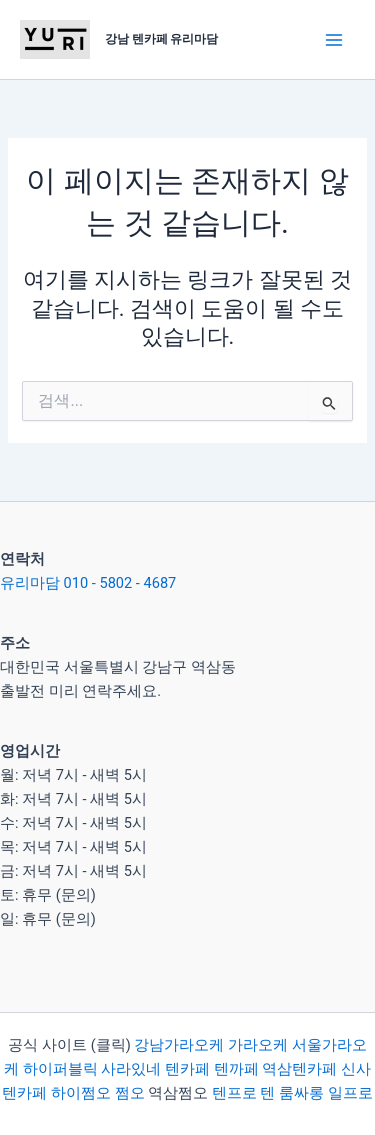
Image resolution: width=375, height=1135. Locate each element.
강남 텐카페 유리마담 (162, 39)
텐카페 (187, 1069)
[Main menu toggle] (334, 40)
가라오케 (258, 1045)
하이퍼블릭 (58, 1069)
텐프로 (234, 1093)
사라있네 (131, 1069)
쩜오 (130, 1093)
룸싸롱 (301, 1093)
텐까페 (236, 1069)
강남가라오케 (179, 1045)
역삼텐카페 (299, 1069)
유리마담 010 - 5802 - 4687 (88, 583)
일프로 (350, 1093)
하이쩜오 (81, 1093)
